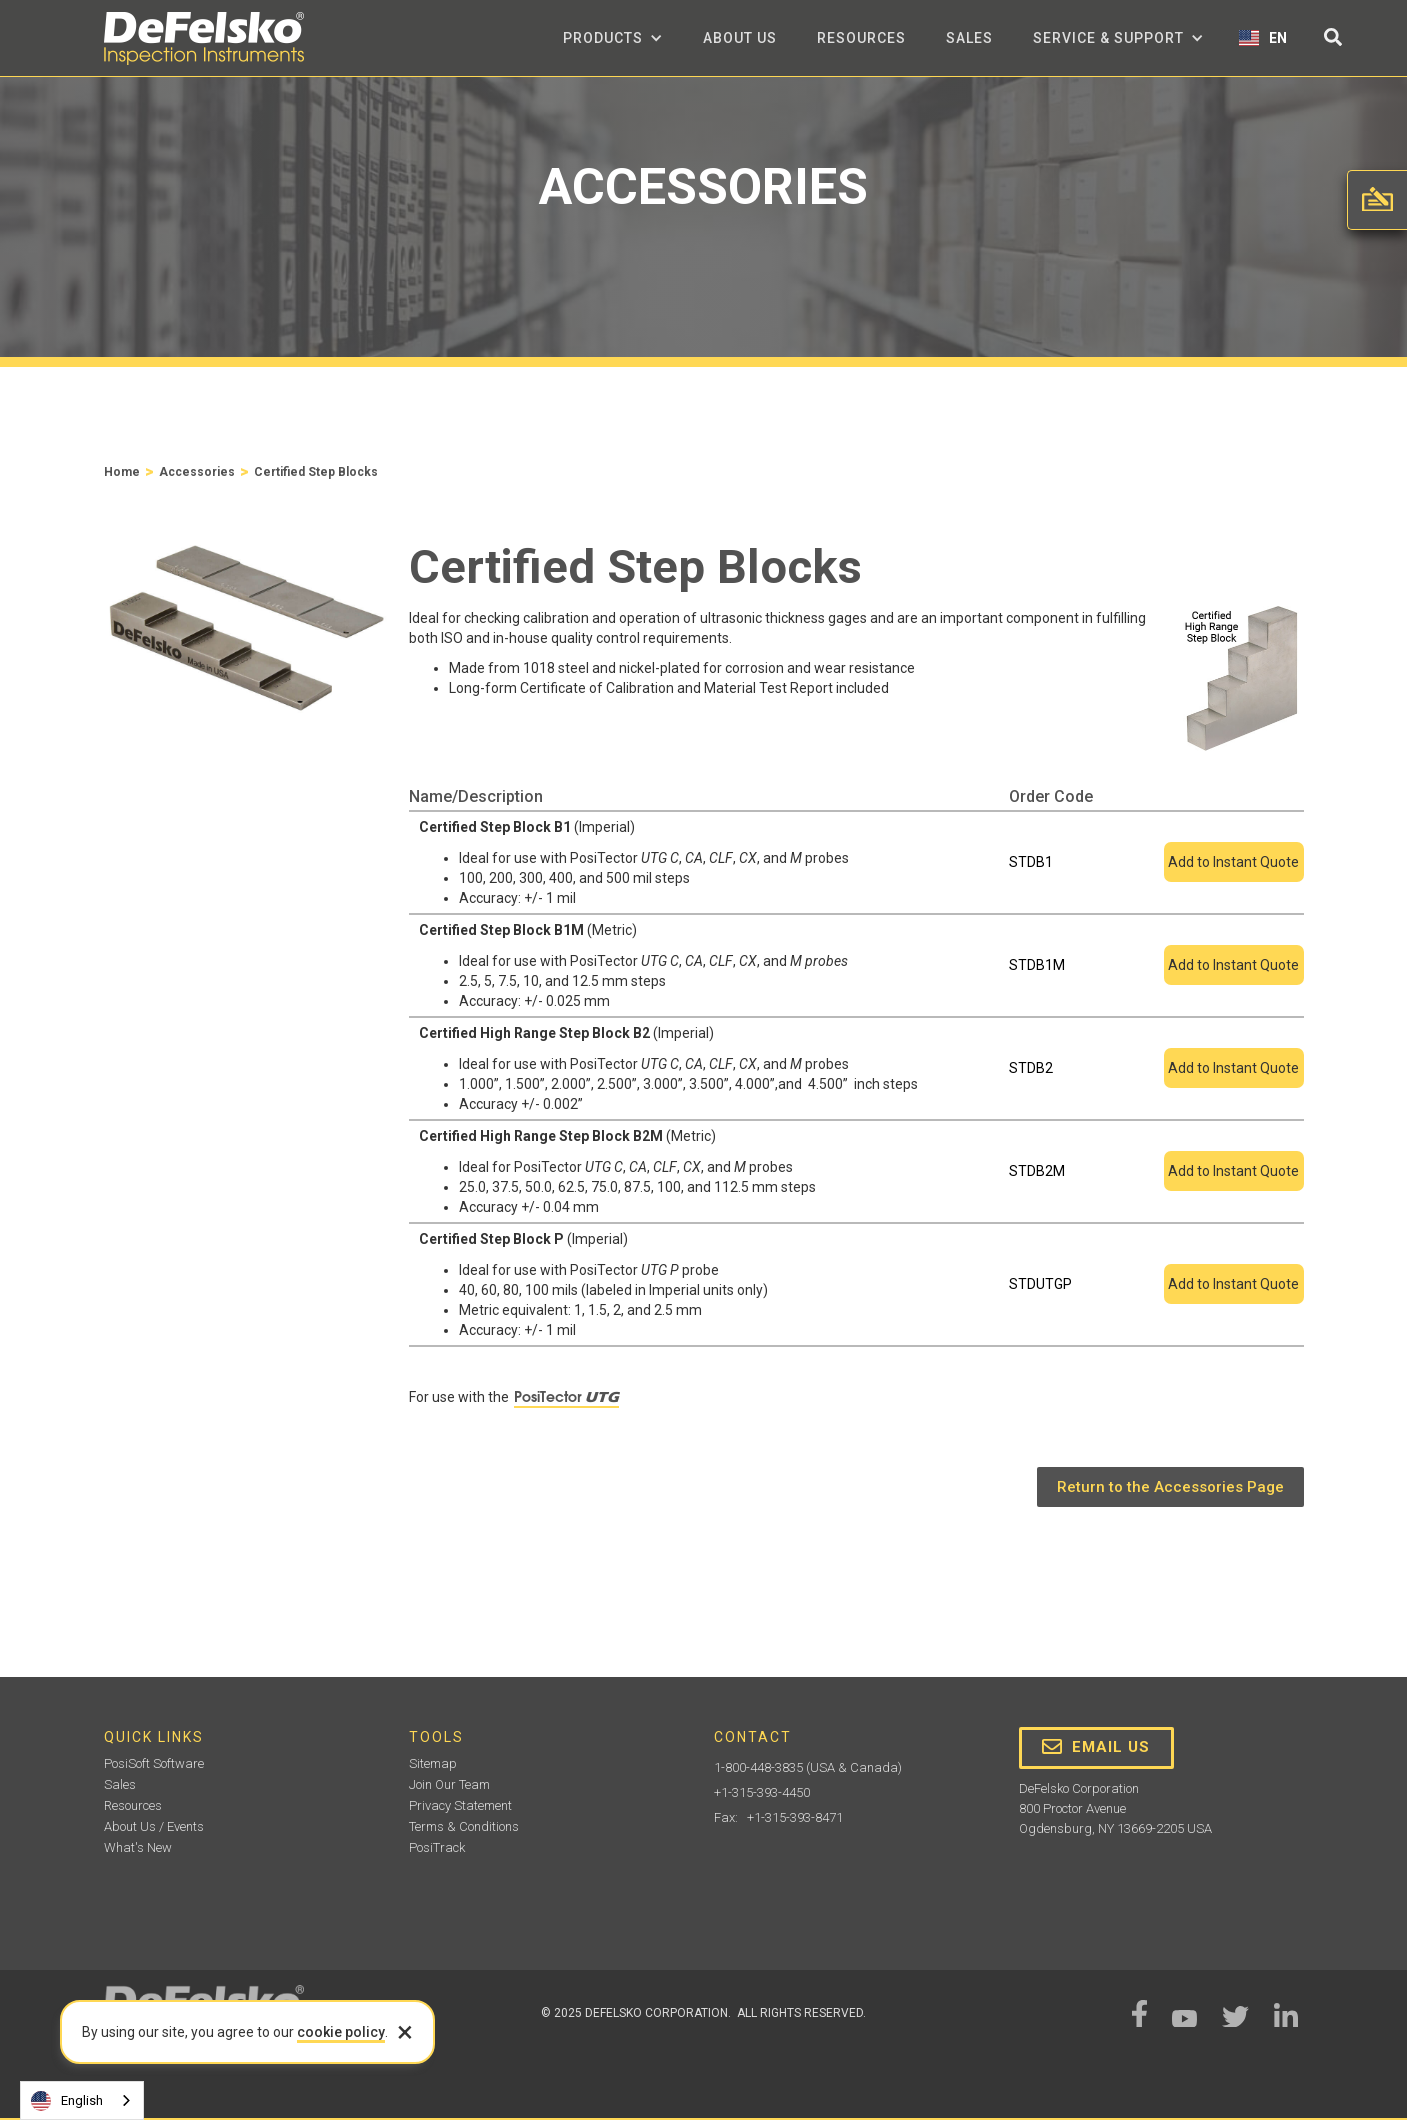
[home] (204, 38)
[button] (613, 38)
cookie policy (341, 2032)
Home (122, 472)
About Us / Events (154, 1826)
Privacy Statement (460, 1805)
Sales (969, 38)
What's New (138, 1847)
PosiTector (566, 1397)
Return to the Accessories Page (1170, 1487)
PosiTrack (437, 1847)
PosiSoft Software (154, 1763)
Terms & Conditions (464, 1826)
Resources (861, 38)
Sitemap (433, 1763)
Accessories (197, 472)
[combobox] (82, 2100)
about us (740, 38)
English (67, 2101)
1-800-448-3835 (758, 1767)
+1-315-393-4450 (762, 1792)
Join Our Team (449, 1784)
